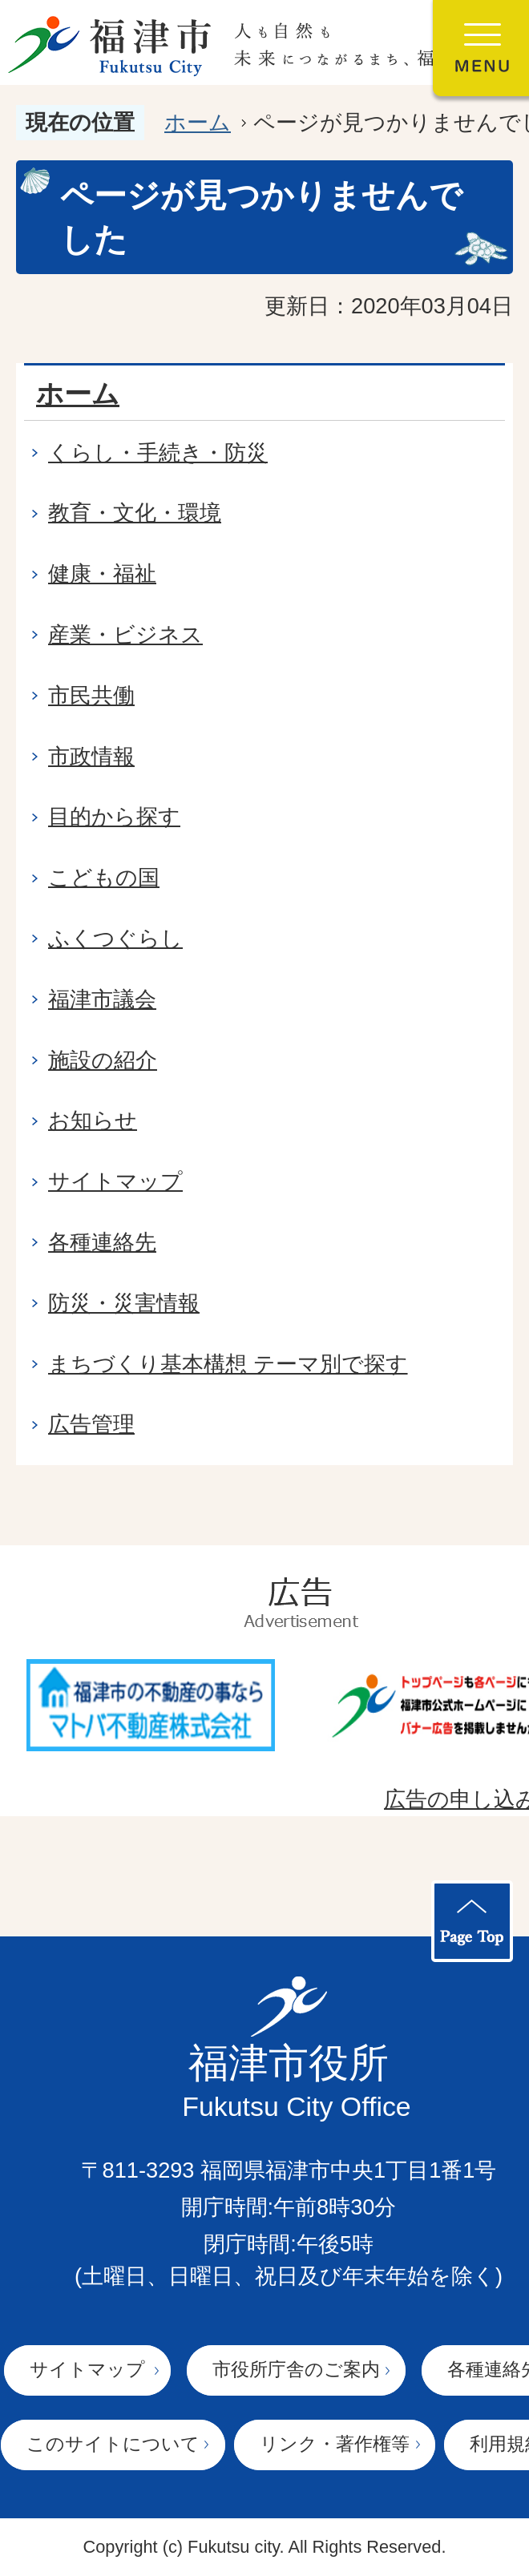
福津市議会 (102, 999)
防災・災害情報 (124, 1302)
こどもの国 (104, 877)
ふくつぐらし (115, 938)
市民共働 (91, 695)
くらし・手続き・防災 (158, 452)
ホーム (197, 122)
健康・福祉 (102, 573)
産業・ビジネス (125, 634)
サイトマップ (115, 1181)
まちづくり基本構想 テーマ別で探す (228, 1363)
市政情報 (91, 756)
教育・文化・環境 (134, 512)
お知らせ (92, 1120)
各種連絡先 (102, 1241)
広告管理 (91, 1423)
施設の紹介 (102, 1060)
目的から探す (114, 816)
